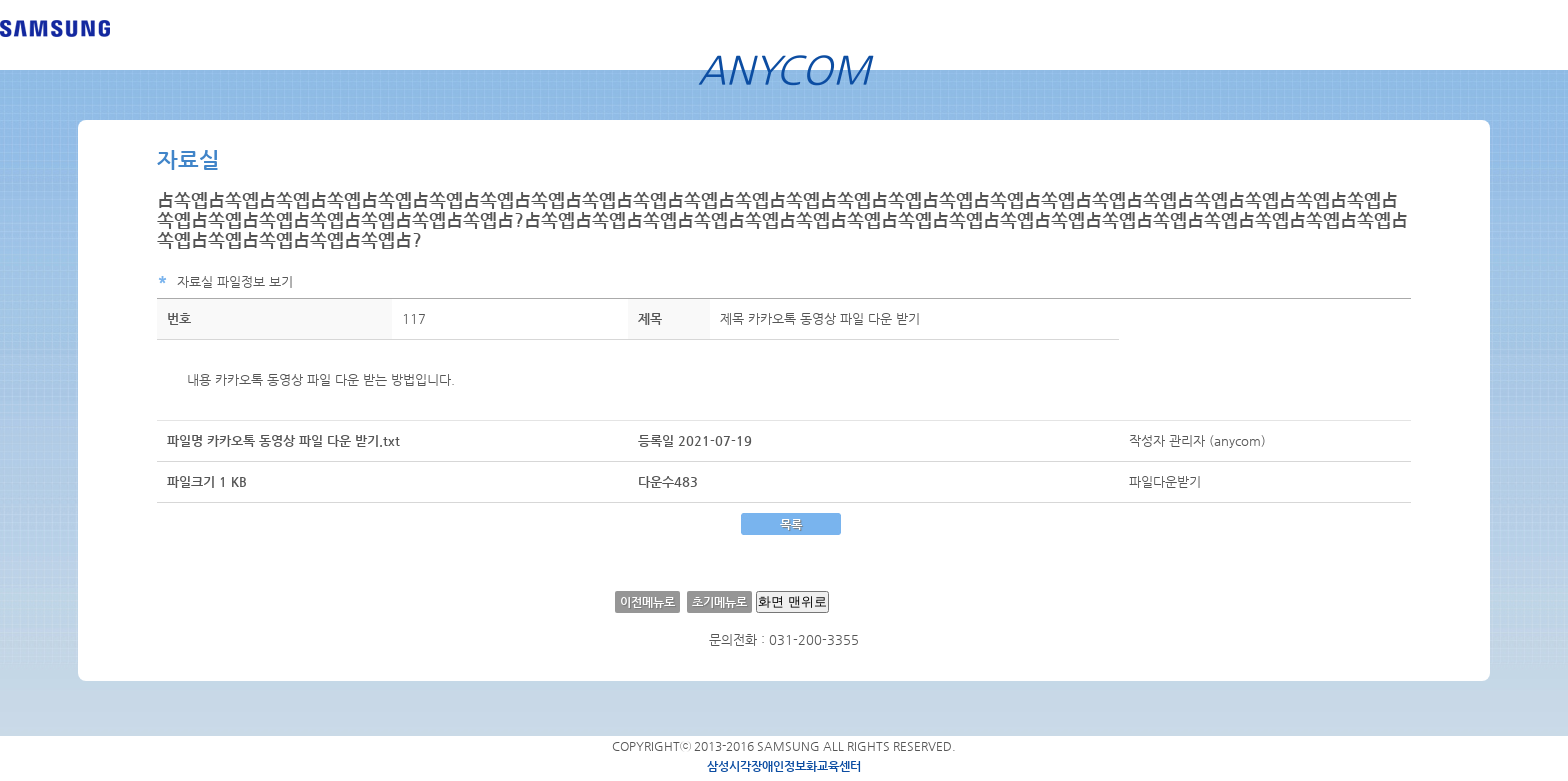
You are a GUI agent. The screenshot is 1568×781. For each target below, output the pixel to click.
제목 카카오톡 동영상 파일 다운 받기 (820, 318)
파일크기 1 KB (207, 481)
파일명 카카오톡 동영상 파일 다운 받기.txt (283, 440)
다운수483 (668, 481)
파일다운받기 (1165, 481)
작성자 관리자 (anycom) (1197, 440)
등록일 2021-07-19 (695, 440)
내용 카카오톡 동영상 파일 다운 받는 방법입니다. (321, 379)
